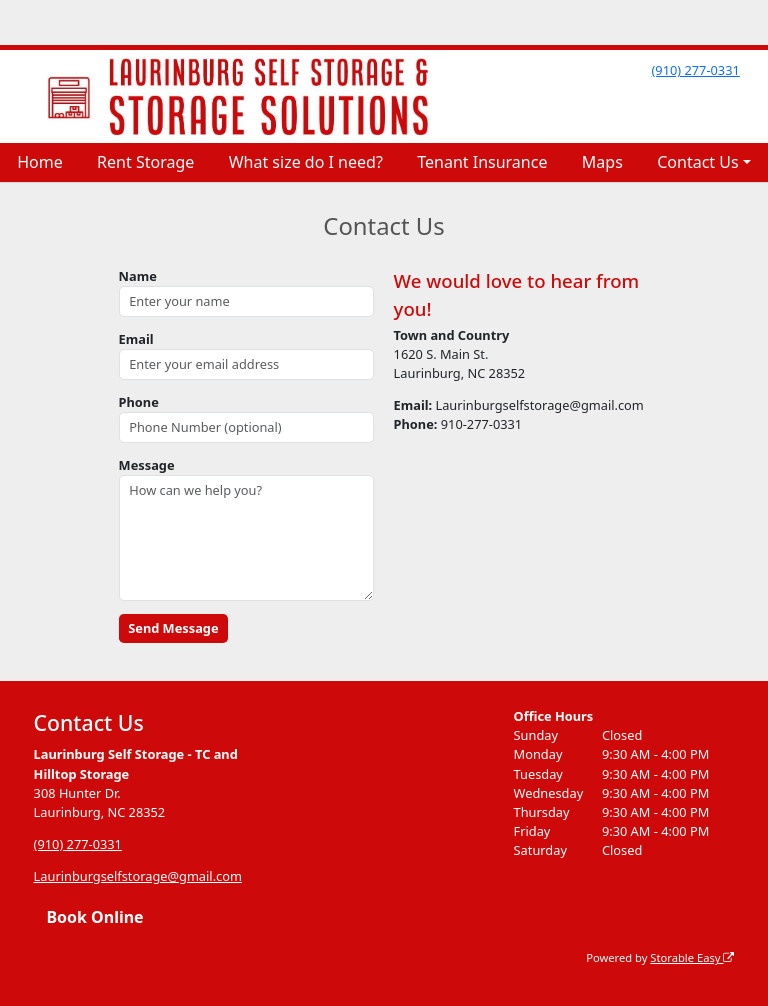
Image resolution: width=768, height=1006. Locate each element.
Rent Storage (145, 162)
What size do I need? (306, 162)
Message (147, 465)
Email (136, 339)
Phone (139, 402)
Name (138, 276)
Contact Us (697, 162)
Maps (602, 162)
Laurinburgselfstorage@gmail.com (138, 876)
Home (40, 162)
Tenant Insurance (482, 162)
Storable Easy (692, 957)
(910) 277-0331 (695, 70)
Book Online (94, 917)
